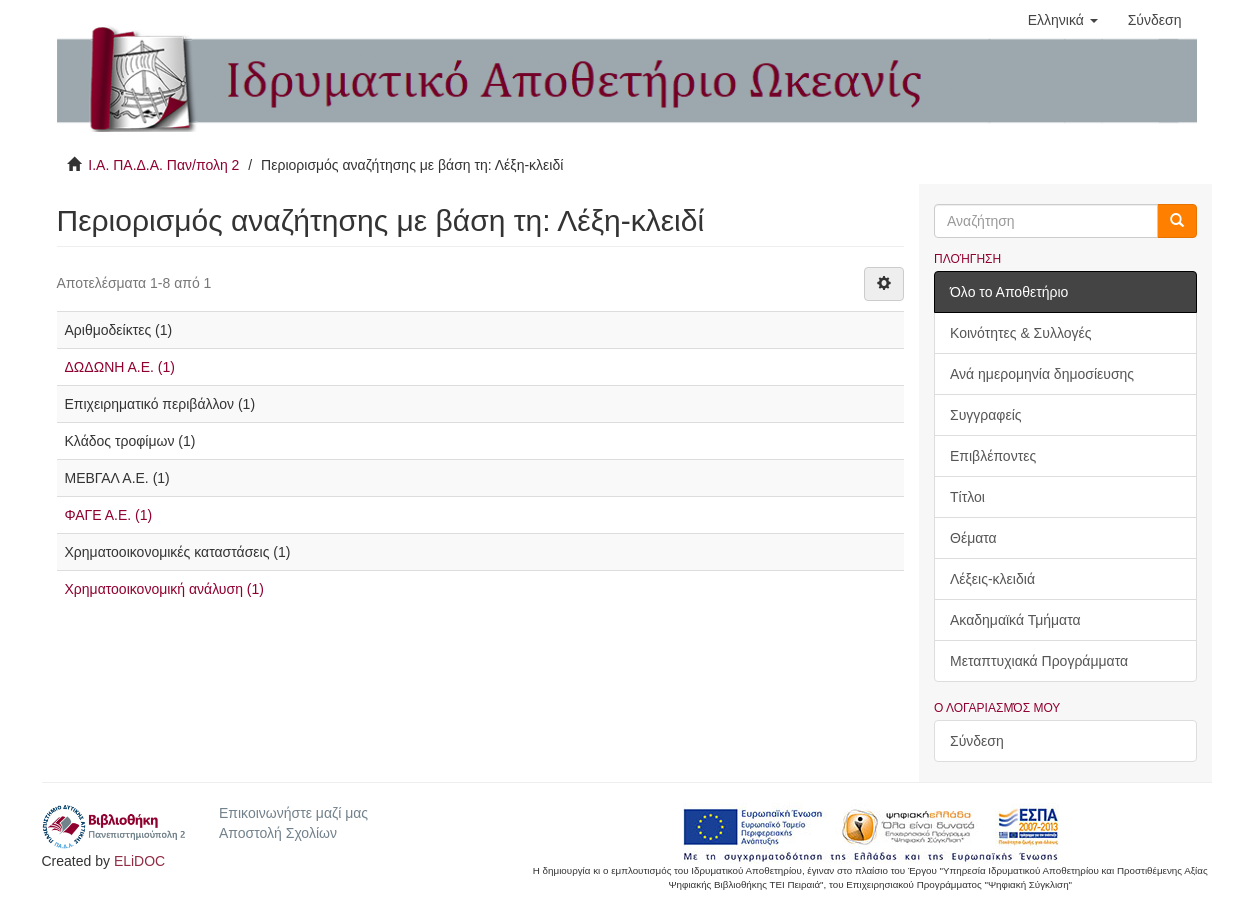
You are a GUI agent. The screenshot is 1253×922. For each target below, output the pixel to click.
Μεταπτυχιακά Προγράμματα (1039, 661)
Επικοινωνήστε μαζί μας (293, 813)
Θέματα (973, 538)
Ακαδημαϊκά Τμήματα (1015, 620)
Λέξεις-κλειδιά (992, 579)
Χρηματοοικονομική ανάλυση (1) (164, 589)
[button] (1063, 20)
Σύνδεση (977, 741)
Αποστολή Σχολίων (278, 833)
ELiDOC (139, 861)
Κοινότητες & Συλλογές (1020, 333)
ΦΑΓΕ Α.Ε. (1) (109, 515)
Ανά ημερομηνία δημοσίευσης (1042, 374)
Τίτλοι (967, 497)
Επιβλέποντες (993, 456)
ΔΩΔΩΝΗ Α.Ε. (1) (120, 367)
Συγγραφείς (986, 415)
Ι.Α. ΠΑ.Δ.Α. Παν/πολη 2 (163, 165)
